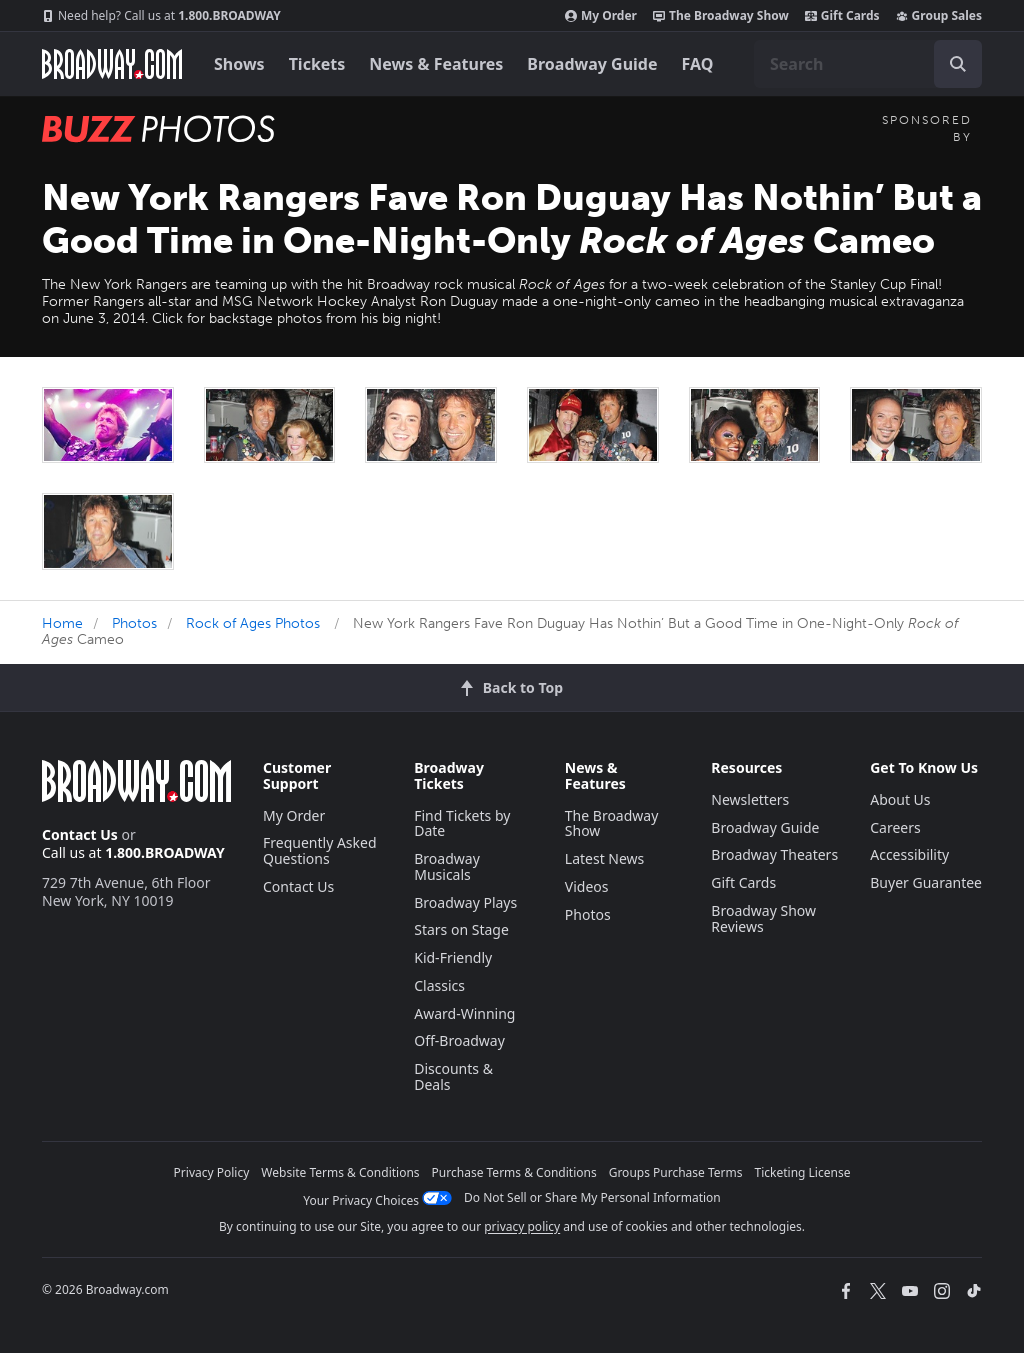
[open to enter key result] (958, 64)
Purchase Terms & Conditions (514, 1172)
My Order (601, 16)
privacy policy (522, 1226)
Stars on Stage (461, 929)
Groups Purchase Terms (676, 1172)
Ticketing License (803, 1172)
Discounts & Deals (453, 1076)
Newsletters (750, 799)
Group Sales (939, 16)
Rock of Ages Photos (253, 623)
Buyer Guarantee (926, 882)
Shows (239, 64)
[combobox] (868, 64)
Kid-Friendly (453, 957)
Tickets (317, 64)
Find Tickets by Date (462, 823)
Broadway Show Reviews (763, 918)
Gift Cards (842, 16)
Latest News (605, 858)
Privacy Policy (212, 1172)
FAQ (698, 64)
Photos (134, 623)
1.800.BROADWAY (161, 16)
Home (62, 623)
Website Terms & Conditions (340, 1172)
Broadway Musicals (447, 866)
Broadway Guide (592, 64)
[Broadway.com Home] (112, 64)
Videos (587, 886)
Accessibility (909, 854)
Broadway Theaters (774, 854)
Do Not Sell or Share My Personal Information (592, 1197)
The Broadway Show (721, 16)
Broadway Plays (465, 902)
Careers (895, 827)
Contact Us (80, 834)
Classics (439, 985)
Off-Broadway (459, 1040)
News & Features (436, 64)
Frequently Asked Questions (320, 850)
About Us (900, 799)
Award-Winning (464, 1013)
